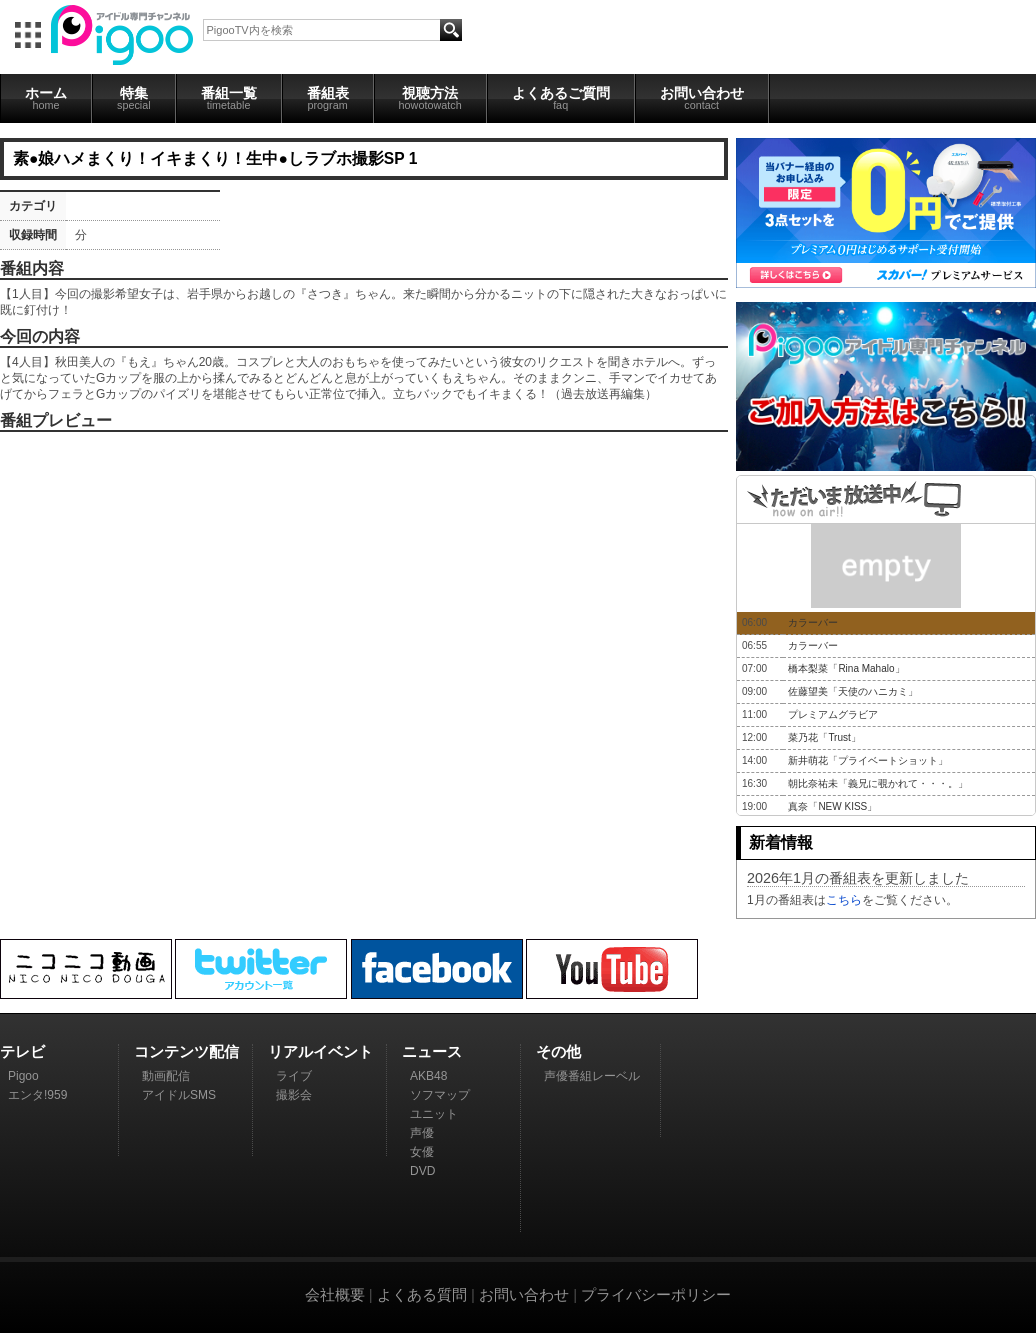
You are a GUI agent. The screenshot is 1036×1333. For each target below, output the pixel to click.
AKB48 (428, 1076)
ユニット (434, 1114)
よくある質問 (422, 1294)
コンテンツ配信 (186, 1051)
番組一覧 (229, 98)
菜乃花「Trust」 (824, 737)
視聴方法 (430, 98)
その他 (558, 1051)
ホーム (46, 98)
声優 (422, 1133)
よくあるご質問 (561, 98)
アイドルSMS (179, 1095)
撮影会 (294, 1095)
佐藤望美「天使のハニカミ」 (853, 691)
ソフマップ (440, 1095)
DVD (422, 1171)
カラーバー (813, 622)
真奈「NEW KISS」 (832, 806)
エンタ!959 (37, 1095)
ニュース (432, 1051)
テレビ (22, 1051)
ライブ (294, 1076)
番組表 (328, 98)
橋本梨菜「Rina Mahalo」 (846, 668)
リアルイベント (320, 1051)
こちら (844, 900)
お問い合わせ (702, 98)
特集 (134, 98)
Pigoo (23, 1076)
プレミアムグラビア (833, 714)
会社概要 (335, 1294)
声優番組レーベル (592, 1076)
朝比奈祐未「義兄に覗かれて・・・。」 (878, 783)
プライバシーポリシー (656, 1294)
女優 (422, 1152)
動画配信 (166, 1076)
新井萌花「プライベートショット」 (868, 760)
